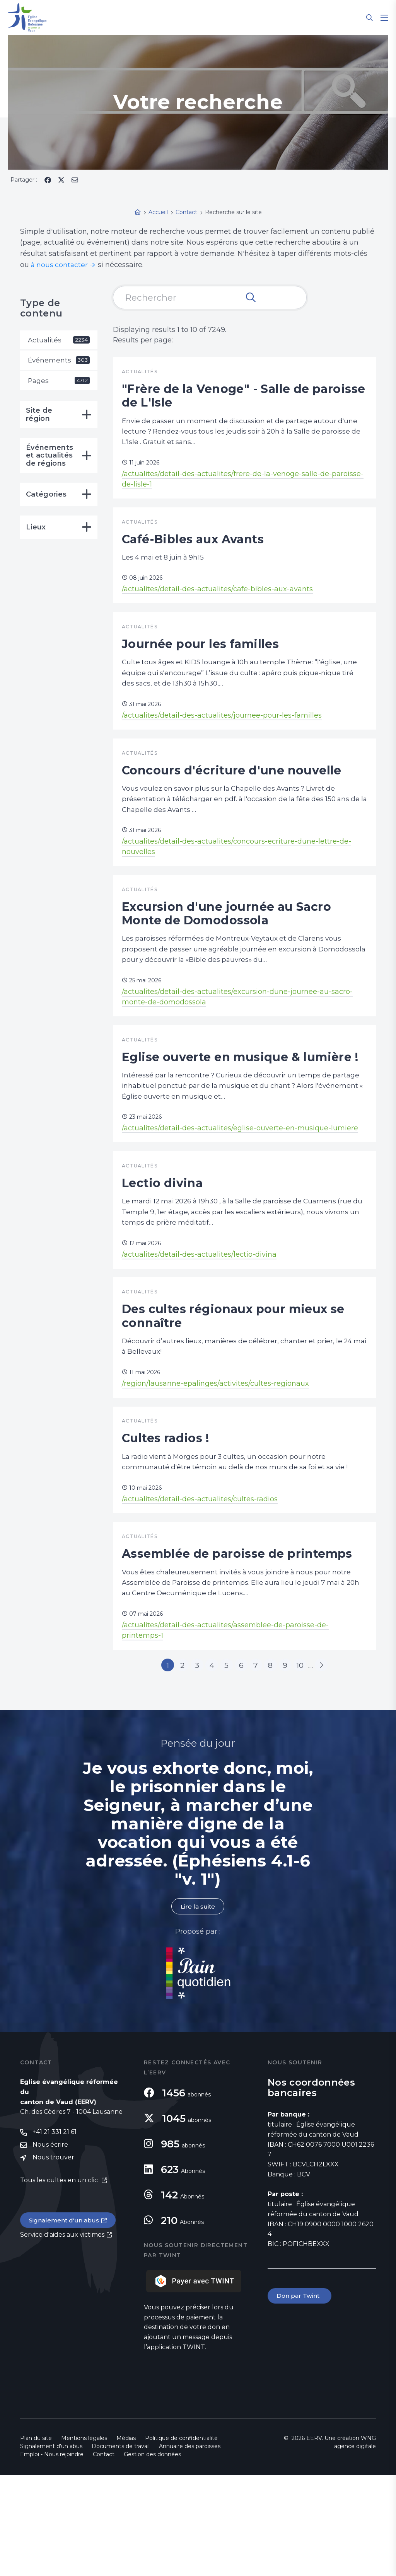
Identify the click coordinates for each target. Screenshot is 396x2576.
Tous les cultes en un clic (59, 2281)
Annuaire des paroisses (189, 2547)
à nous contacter (60, 264)
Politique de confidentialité (181, 2538)
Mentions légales (84, 2538)
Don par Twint (300, 2396)
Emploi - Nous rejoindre (52, 2555)
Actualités (59, 340)
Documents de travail (121, 2547)
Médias (126, 2538)
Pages (59, 382)
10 (311, 1764)
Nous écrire (50, 2246)
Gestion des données (152, 2555)
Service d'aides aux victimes (62, 2336)
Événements (59, 361)
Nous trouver (53, 2259)
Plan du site (36, 2538)
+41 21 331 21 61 (54, 2233)
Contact (103, 2555)
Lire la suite (198, 2007)
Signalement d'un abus (65, 2322)
